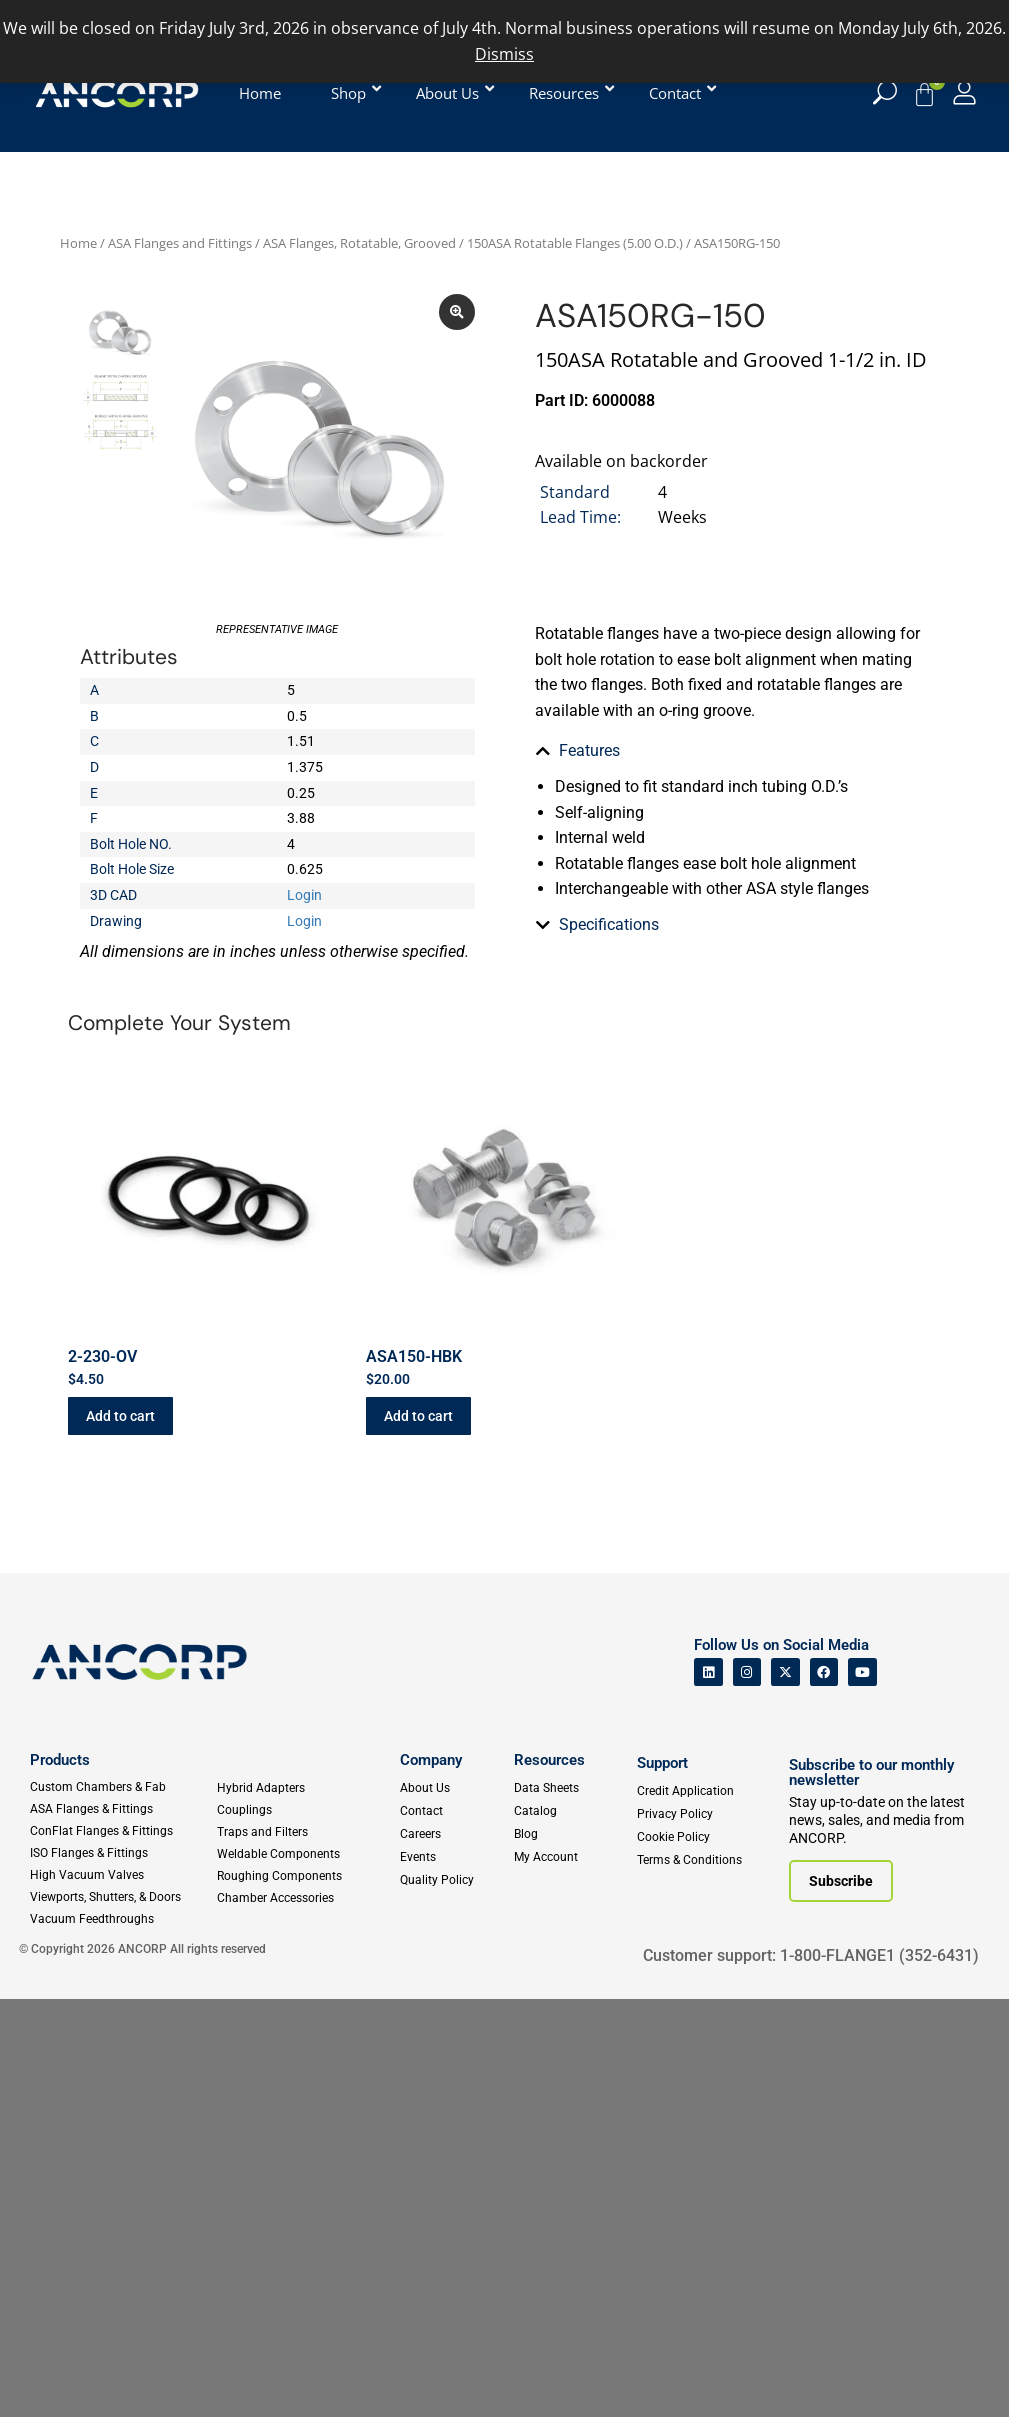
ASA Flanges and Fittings (180, 243)
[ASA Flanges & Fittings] (122, 1809)
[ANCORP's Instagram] (747, 1672)
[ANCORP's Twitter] (785, 1672)
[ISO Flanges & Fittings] (122, 1853)
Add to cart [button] (120, 1416)
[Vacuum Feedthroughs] (122, 1919)
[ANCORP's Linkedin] (708, 1672)
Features (589, 750)
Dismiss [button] (504, 54)
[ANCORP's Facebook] (824, 1672)
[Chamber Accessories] (304, 1898)
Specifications (609, 796)
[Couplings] (304, 1810)
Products (60, 1760)
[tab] (732, 751)
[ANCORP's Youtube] (862, 1672)
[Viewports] (122, 1897)
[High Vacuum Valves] (122, 1875)
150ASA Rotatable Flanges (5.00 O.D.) (575, 243)
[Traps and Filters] (304, 1832)
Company (431, 1760)
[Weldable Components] (304, 1854)
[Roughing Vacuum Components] (304, 1876)
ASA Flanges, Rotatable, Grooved (359, 243)
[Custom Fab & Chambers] (122, 1787)
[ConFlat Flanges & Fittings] (122, 1831)
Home (78, 243)
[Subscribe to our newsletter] (841, 1881)
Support (662, 1763)
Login (304, 895)
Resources (549, 1760)
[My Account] (964, 92)
